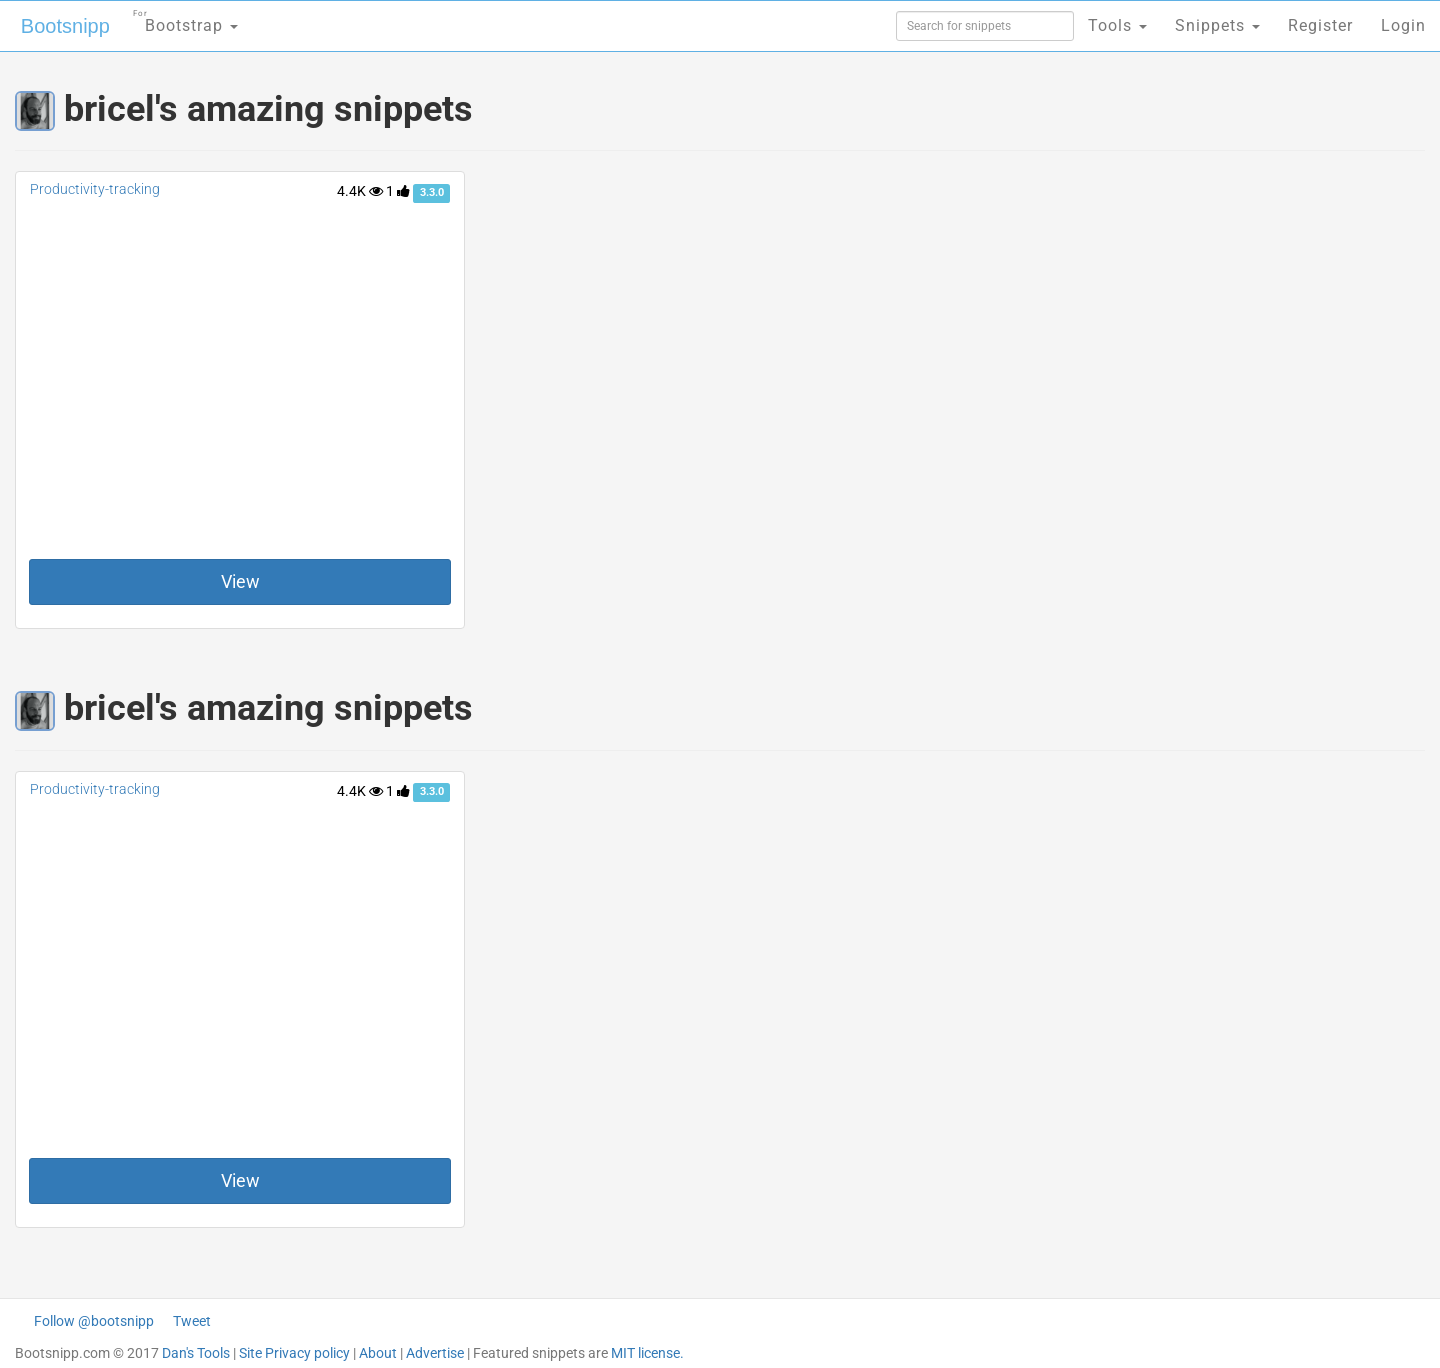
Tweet (192, 1321)
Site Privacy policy (294, 1353)
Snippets (1217, 25)
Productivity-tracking (95, 189)
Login (1403, 25)
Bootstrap (185, 19)
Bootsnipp (65, 26)
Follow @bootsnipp (94, 1321)
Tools (1117, 25)
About (378, 1353)
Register (1320, 25)
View (240, 581)
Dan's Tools (196, 1353)
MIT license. (647, 1353)
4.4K (360, 191)
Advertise (435, 1353)
